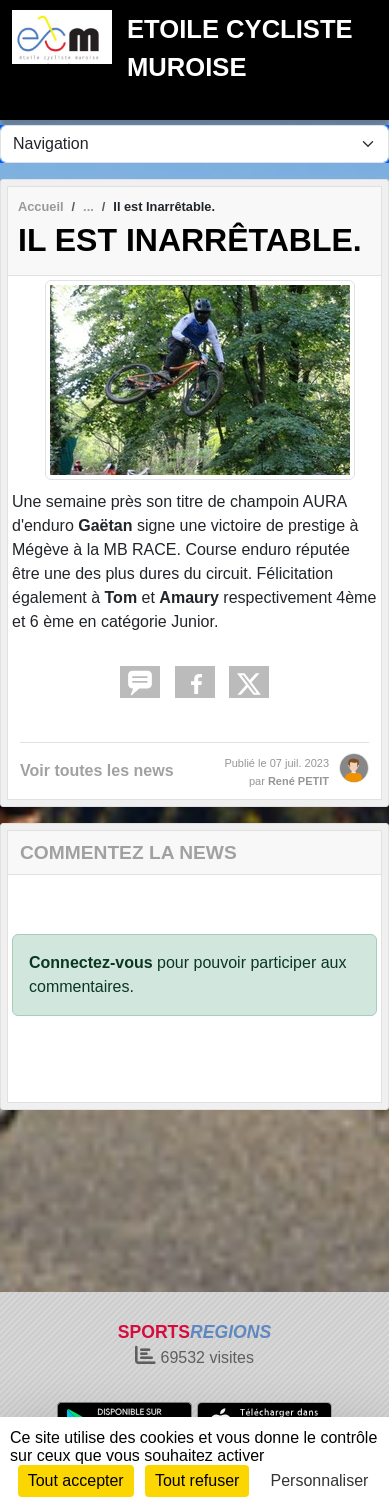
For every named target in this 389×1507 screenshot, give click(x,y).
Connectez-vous (91, 962)
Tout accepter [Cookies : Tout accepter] (76, 1480)
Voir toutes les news (97, 770)
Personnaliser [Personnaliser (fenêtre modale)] (320, 1480)
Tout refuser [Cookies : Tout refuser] (197, 1480)
